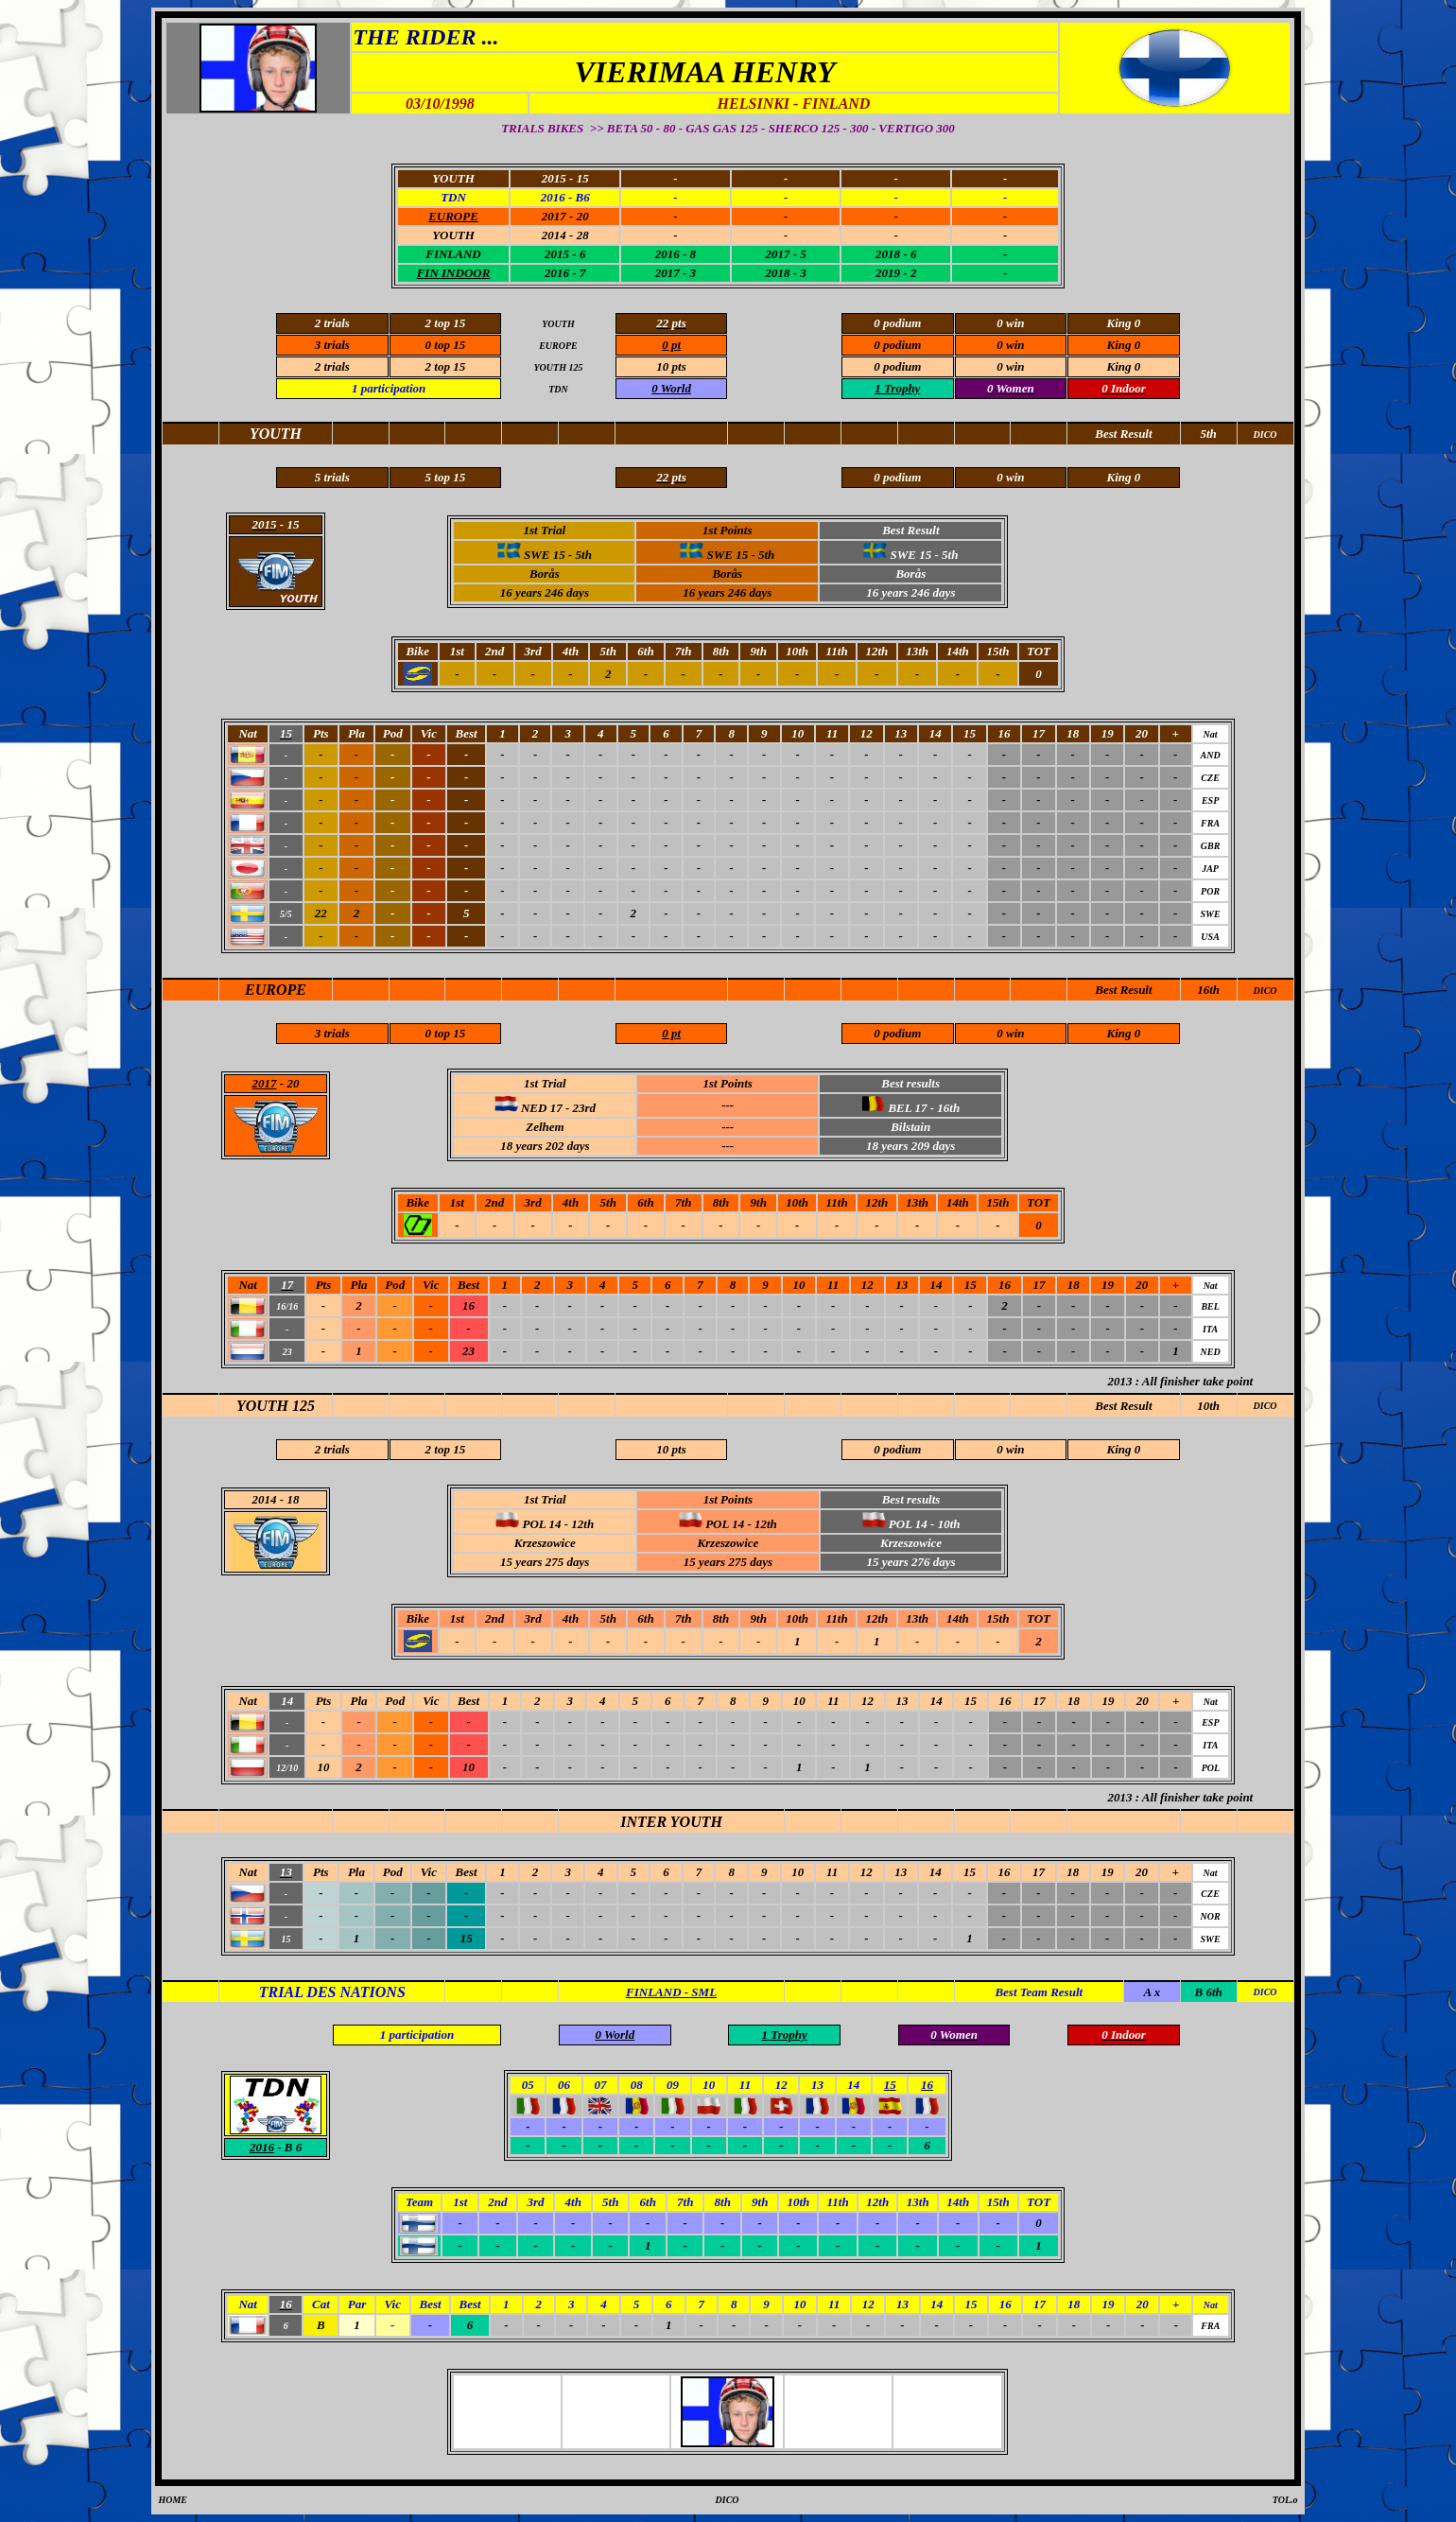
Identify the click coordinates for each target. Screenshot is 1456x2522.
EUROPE (275, 990)
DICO (1265, 990)
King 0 (1124, 1449)
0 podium (897, 1449)
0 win (1010, 1449)
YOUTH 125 (275, 1406)
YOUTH (453, 235)
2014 (264, 1499)
